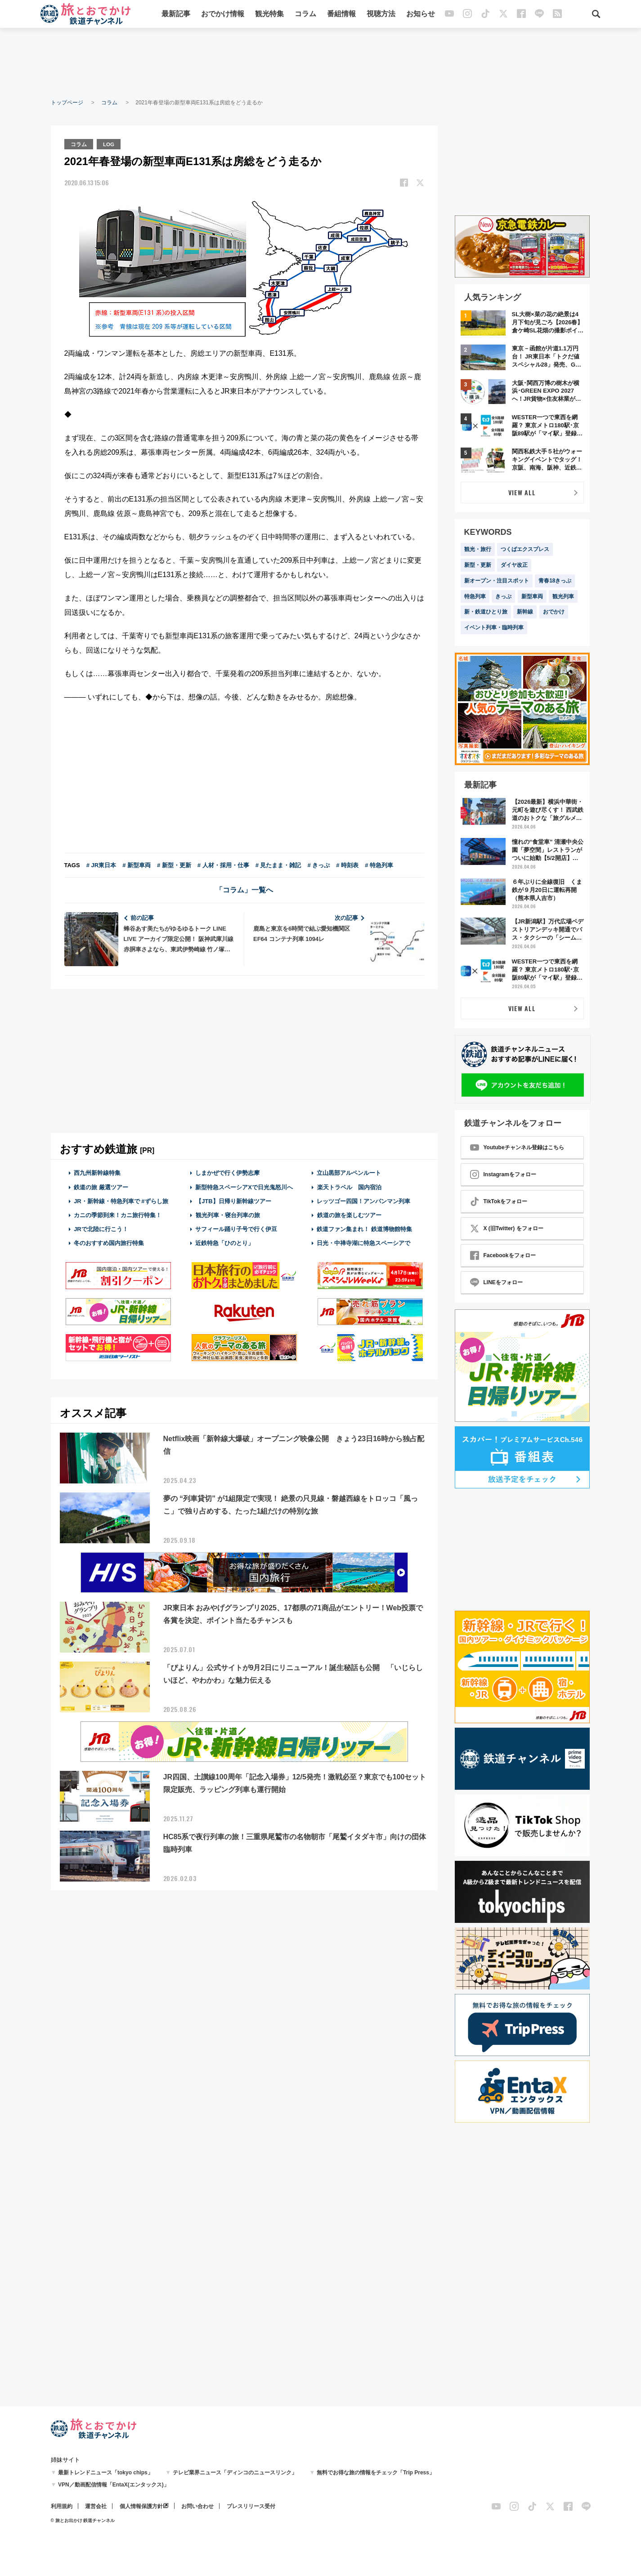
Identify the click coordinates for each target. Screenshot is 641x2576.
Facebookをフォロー (503, 1255)
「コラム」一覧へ (244, 889)
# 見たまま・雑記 (278, 864)
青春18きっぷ (554, 581)
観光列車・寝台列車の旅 (227, 1214)
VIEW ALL (522, 492)
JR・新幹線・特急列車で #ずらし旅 (121, 1200)
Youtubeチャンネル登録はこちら (517, 1147)
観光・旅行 (477, 549)
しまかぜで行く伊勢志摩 (227, 1172)
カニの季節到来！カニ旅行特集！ (117, 1214)
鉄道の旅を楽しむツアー (349, 1214)
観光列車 (563, 596)
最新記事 (175, 14)
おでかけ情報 (222, 14)
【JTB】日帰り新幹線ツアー (233, 1200)
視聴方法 (381, 14)
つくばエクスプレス (525, 549)
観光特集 (269, 14)
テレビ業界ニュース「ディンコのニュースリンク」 (235, 2472)
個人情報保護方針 (141, 2506)
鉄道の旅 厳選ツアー (101, 1186)
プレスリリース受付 (251, 2506)
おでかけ (554, 612)
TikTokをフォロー (499, 1201)
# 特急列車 (379, 864)
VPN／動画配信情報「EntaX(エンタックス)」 (113, 2485)
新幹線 (525, 612)
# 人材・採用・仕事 (223, 864)
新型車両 (532, 596)
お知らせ (420, 14)
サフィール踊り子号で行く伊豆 (236, 1228)
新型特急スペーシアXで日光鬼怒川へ (244, 1186)
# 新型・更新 (174, 864)
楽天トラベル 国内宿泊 (349, 1186)
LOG (110, 143)
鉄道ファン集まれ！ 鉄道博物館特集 (364, 1228)
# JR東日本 (101, 864)
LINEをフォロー (496, 1282)
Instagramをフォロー (503, 1174)
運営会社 (96, 2506)
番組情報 (341, 14)
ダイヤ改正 (514, 565)
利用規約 (61, 2506)
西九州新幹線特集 (97, 1172)
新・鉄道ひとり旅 (485, 612)
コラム (305, 14)
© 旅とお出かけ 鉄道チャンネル (83, 2520)
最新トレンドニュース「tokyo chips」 (105, 2472)
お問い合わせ (197, 2506)
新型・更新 (477, 565)
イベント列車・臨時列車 (494, 627)
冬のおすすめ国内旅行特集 (109, 1242)
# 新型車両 (136, 864)
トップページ (67, 102)
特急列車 (475, 596)
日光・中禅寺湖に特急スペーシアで (363, 1242)
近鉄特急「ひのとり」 (224, 1242)
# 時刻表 (347, 864)
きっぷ (503, 596)
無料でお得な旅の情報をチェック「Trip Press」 (376, 2472)
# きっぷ (319, 864)
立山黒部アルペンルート (349, 1172)
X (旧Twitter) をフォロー (506, 1228)
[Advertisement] (320, 63)
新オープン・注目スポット (496, 581)
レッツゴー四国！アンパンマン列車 (363, 1200)
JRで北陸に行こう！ (101, 1228)
